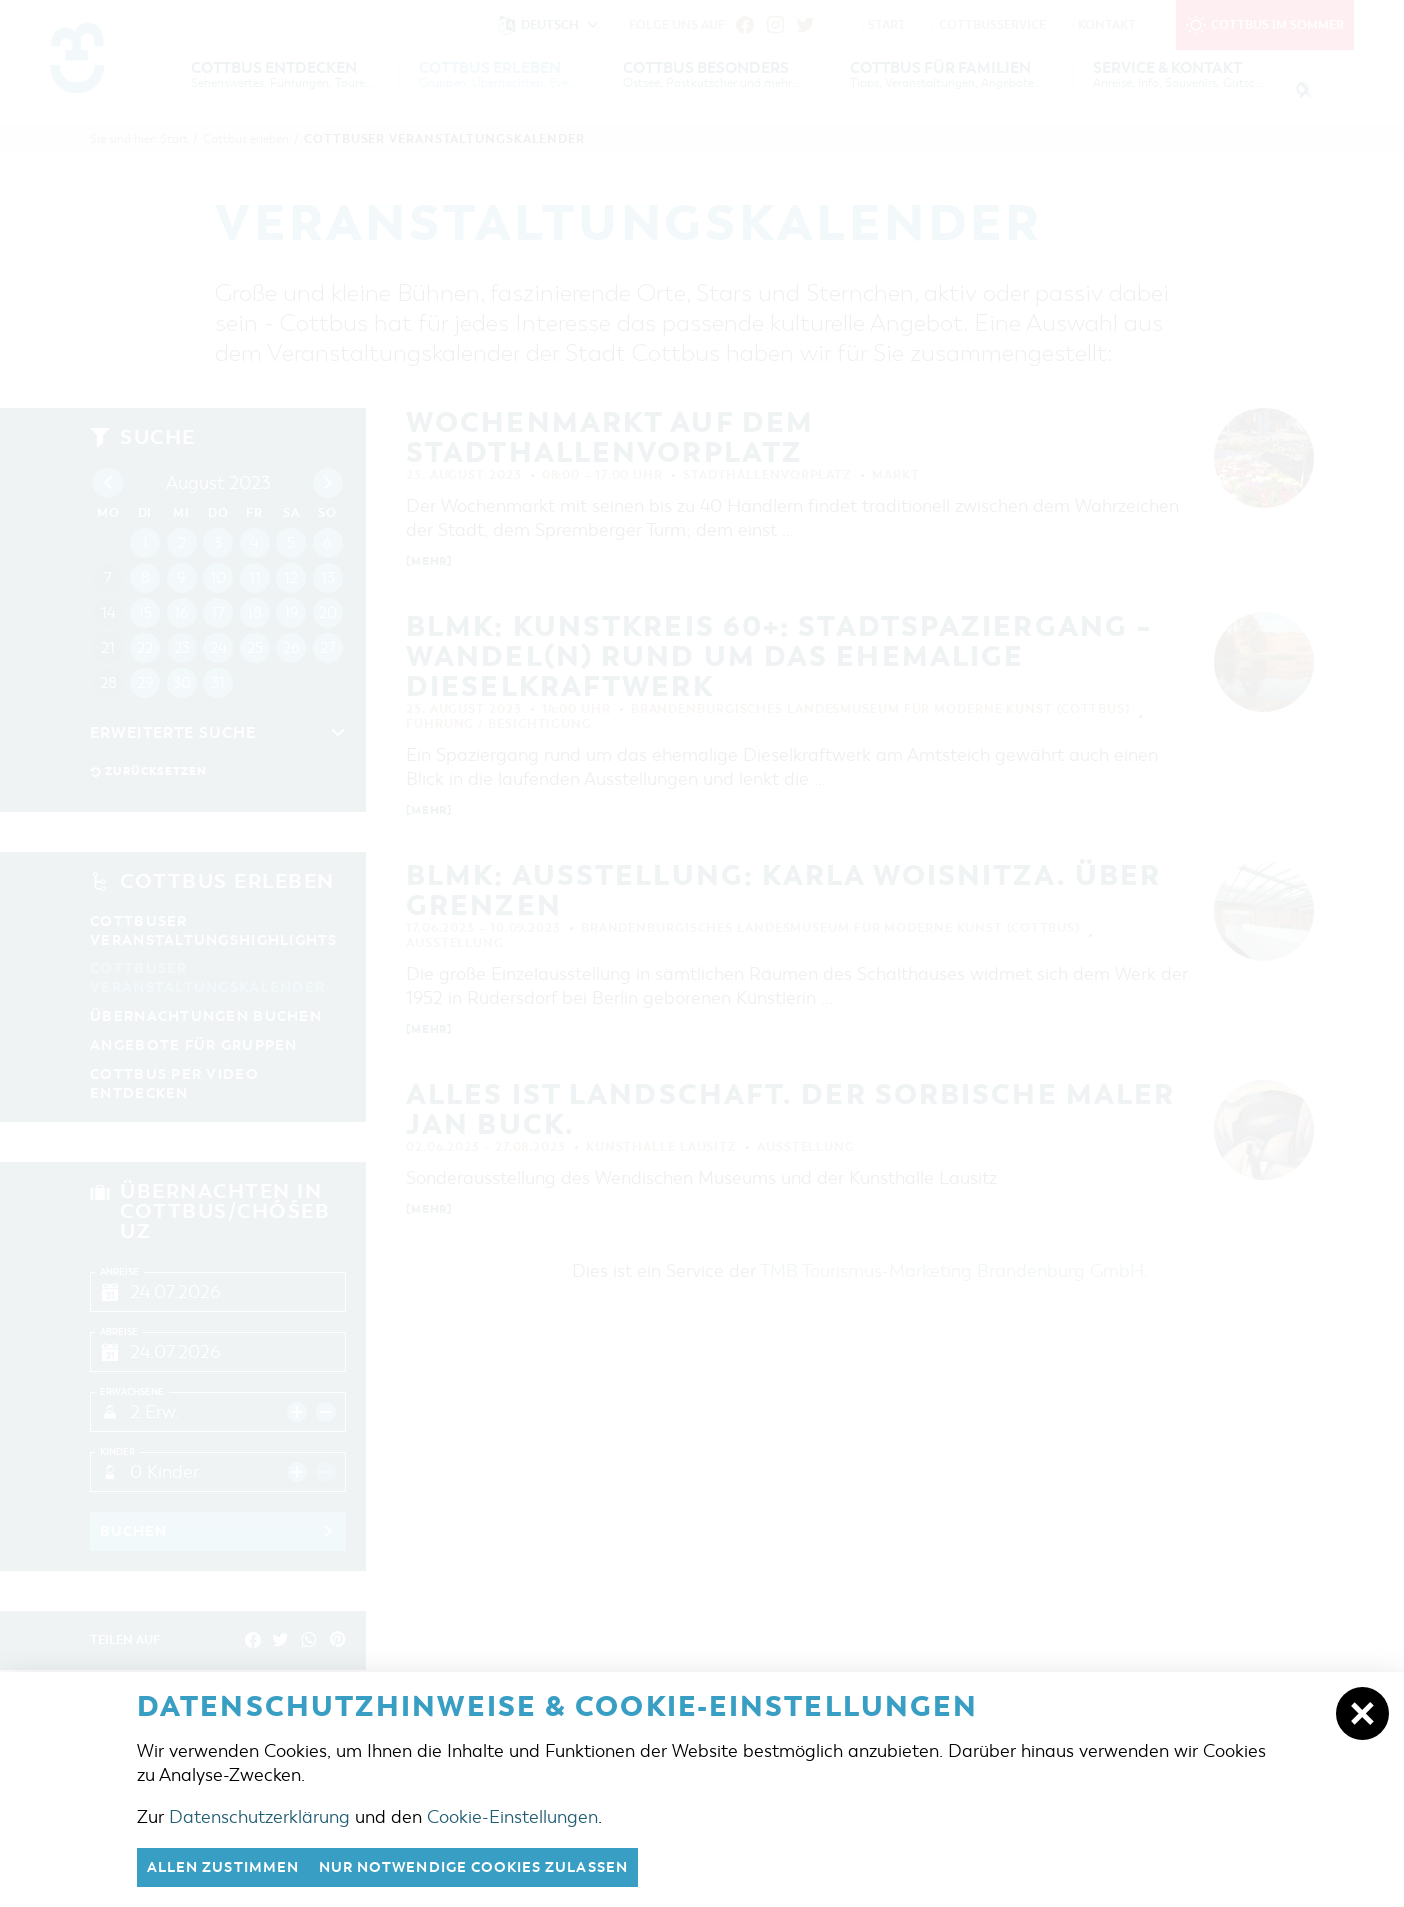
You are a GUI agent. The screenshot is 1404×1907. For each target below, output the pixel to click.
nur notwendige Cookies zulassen (496, 1867)
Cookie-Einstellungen (512, 1816)
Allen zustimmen (229, 1867)
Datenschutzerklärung (259, 1816)
